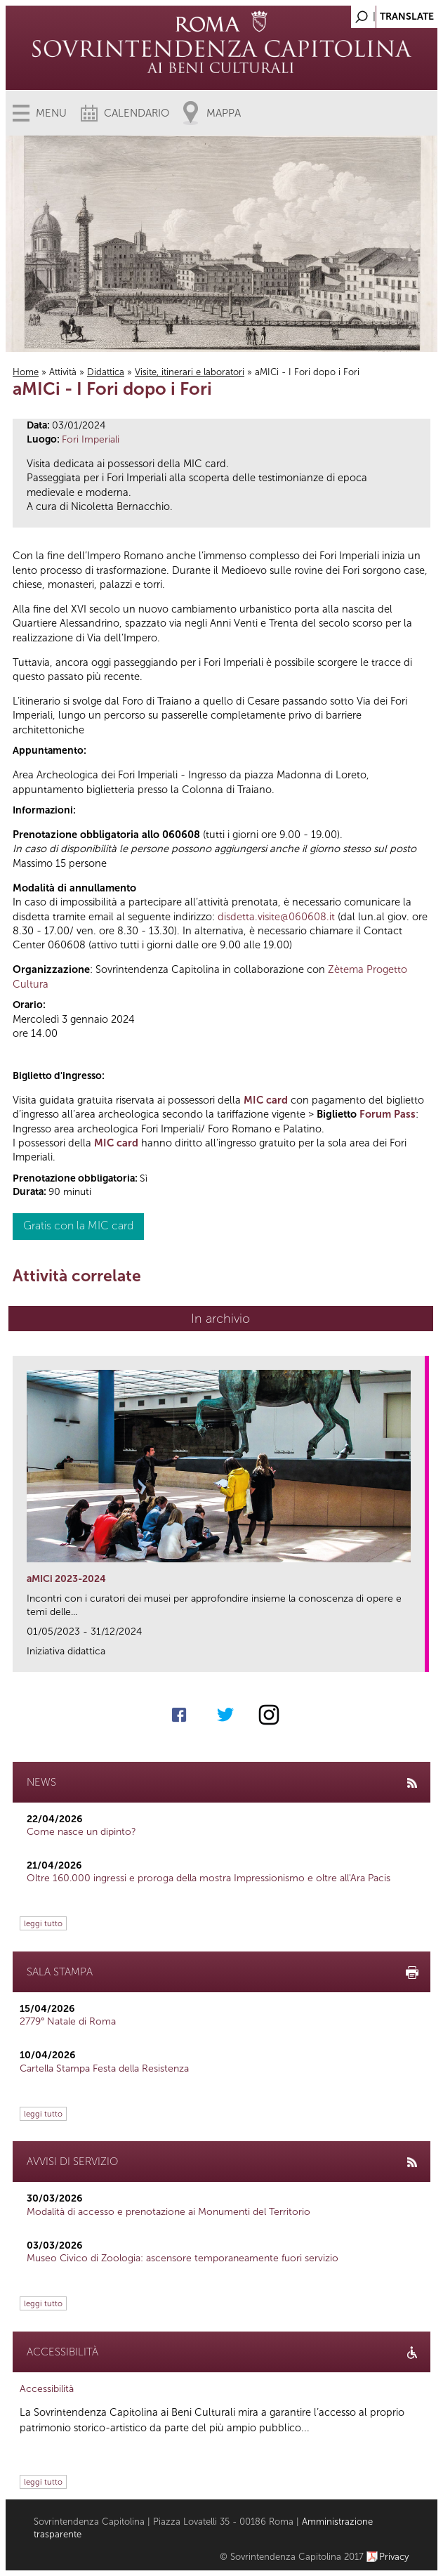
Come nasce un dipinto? (81, 1832)
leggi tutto (43, 1923)
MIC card (266, 1100)
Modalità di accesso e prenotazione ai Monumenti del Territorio (168, 2212)
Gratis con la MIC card (78, 1225)
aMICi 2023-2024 (66, 1579)
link (418, 1657)
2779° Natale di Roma (68, 2021)
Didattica (105, 372)
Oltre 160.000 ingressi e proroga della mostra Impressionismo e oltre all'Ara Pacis (208, 1878)
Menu (51, 113)
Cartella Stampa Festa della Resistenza (104, 2068)
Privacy (394, 2556)
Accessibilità (47, 2389)
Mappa (223, 113)
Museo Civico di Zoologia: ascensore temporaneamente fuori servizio (182, 2258)
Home (26, 372)
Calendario (136, 113)
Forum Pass (387, 1114)
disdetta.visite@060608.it (276, 916)
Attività (63, 372)
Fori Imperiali (90, 439)
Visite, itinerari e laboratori (189, 372)
